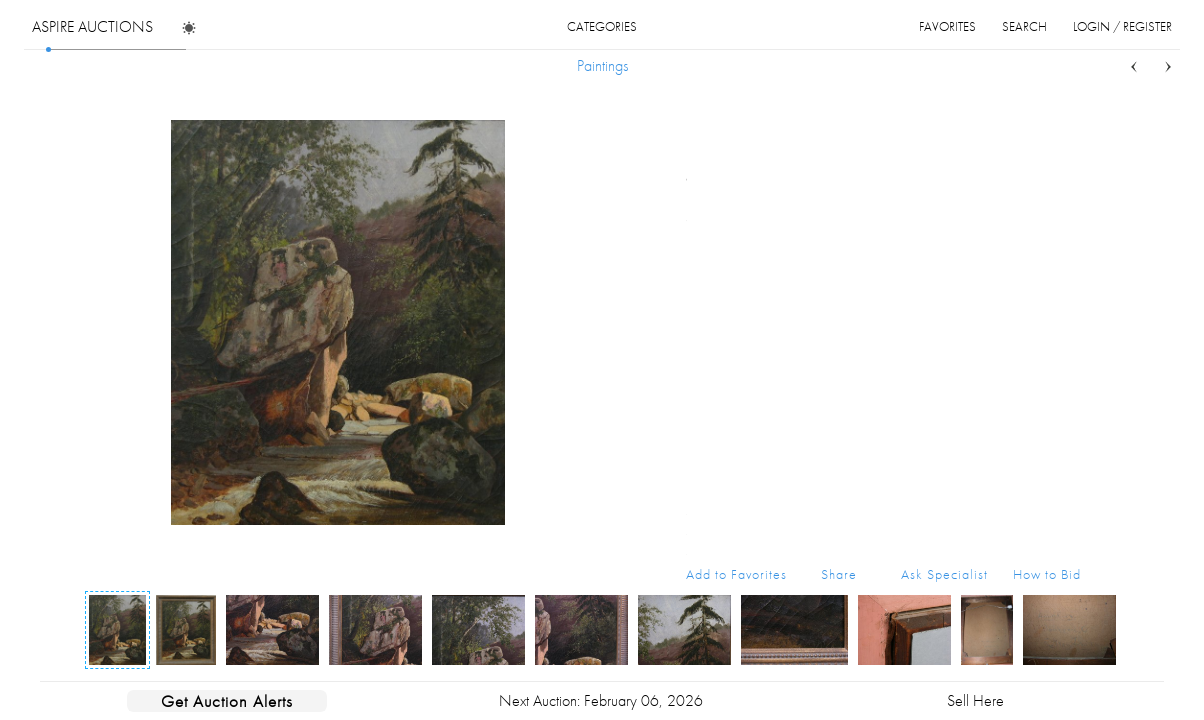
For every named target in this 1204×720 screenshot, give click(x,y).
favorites (947, 26)
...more (1065, 178)
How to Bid (1047, 574)
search (1024, 26)
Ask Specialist (944, 574)
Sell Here (975, 700)
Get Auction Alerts (227, 701)
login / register (1122, 26)
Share (839, 574)
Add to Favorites (736, 574)
